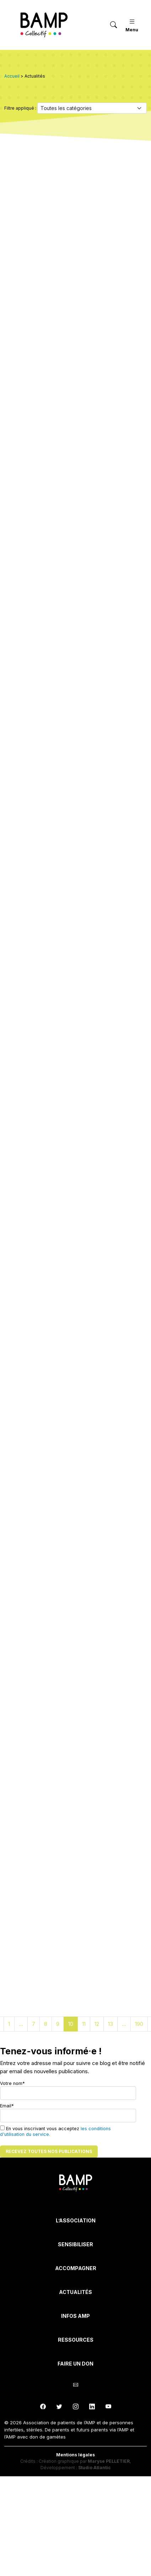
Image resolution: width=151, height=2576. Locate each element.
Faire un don (75, 2364)
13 (110, 2023)
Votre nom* (68, 2090)
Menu (131, 25)
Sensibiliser (75, 2244)
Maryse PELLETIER (109, 2461)
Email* (68, 2112)
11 (84, 2023)
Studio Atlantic (94, 2467)
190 (139, 2023)
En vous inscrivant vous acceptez (55, 2131)
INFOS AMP (75, 2316)
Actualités (75, 2292)
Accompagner (75, 2268)
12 (97, 2023)
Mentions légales (75, 2454)
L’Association (76, 2220)
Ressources (75, 2340)
